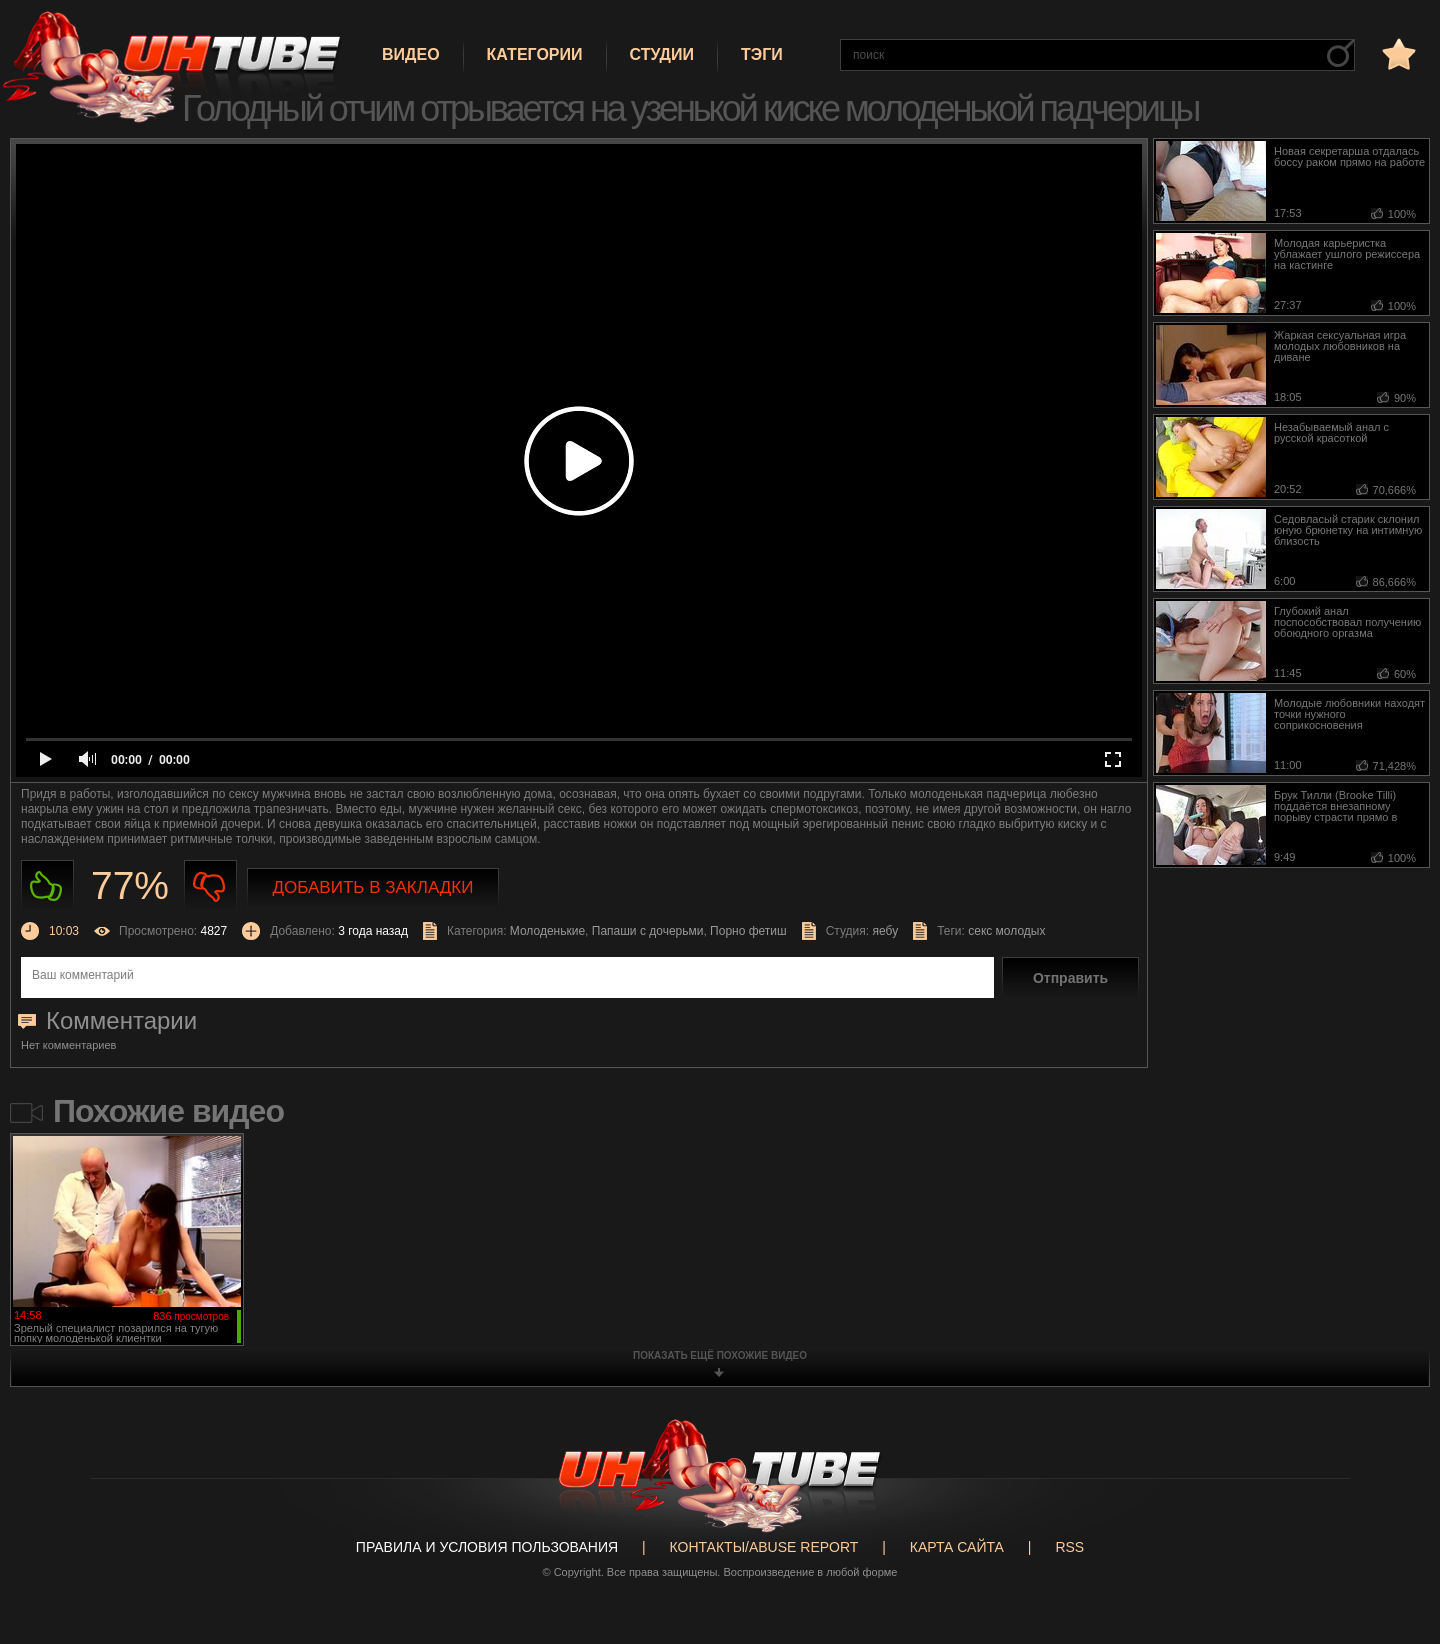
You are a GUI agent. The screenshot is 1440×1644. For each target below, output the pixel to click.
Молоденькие (547, 931)
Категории (535, 54)
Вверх (1395, 1549)
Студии (662, 54)
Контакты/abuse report (764, 1547)
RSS (1069, 1547)
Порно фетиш (748, 931)
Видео (411, 54)
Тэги (762, 54)
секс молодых (1006, 931)
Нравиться (47, 886)
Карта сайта (957, 1547)
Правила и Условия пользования (487, 1547)
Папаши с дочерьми (648, 931)
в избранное (1397, 53)
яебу (885, 931)
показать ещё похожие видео (720, 1355)
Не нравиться (210, 886)
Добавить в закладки (373, 887)
